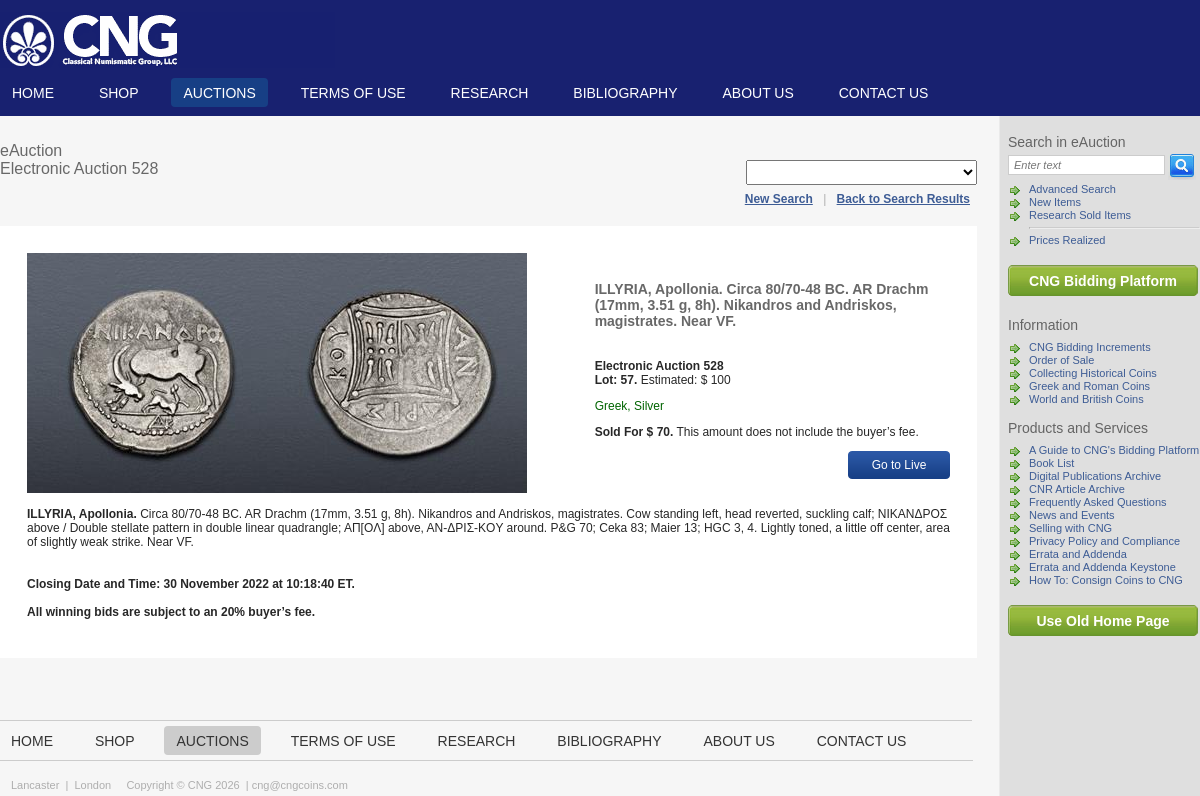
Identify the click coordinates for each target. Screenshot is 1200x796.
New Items (1055, 202)
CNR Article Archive (1077, 489)
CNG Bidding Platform (1103, 281)
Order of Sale (1061, 360)
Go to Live (899, 465)
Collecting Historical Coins (1093, 373)
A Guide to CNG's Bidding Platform (1114, 450)
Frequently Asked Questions (1098, 502)
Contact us (884, 93)
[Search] (1086, 165)
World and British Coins (1086, 399)
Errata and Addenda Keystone (1102, 567)
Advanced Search (1072, 189)
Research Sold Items (1080, 215)
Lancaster (35, 785)
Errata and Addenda (1078, 554)
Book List (1051, 463)
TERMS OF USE (353, 93)
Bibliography (625, 93)
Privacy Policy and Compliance (1104, 541)
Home (33, 93)
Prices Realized (1067, 240)
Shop (119, 93)
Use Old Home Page (1102, 621)
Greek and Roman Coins (1089, 386)
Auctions (219, 93)
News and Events (1072, 515)
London (92, 785)
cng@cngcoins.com (300, 785)
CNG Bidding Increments (1090, 347)
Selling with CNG (1070, 528)
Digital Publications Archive (1095, 476)
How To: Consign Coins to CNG (1106, 580)
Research (490, 93)
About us (757, 93)
